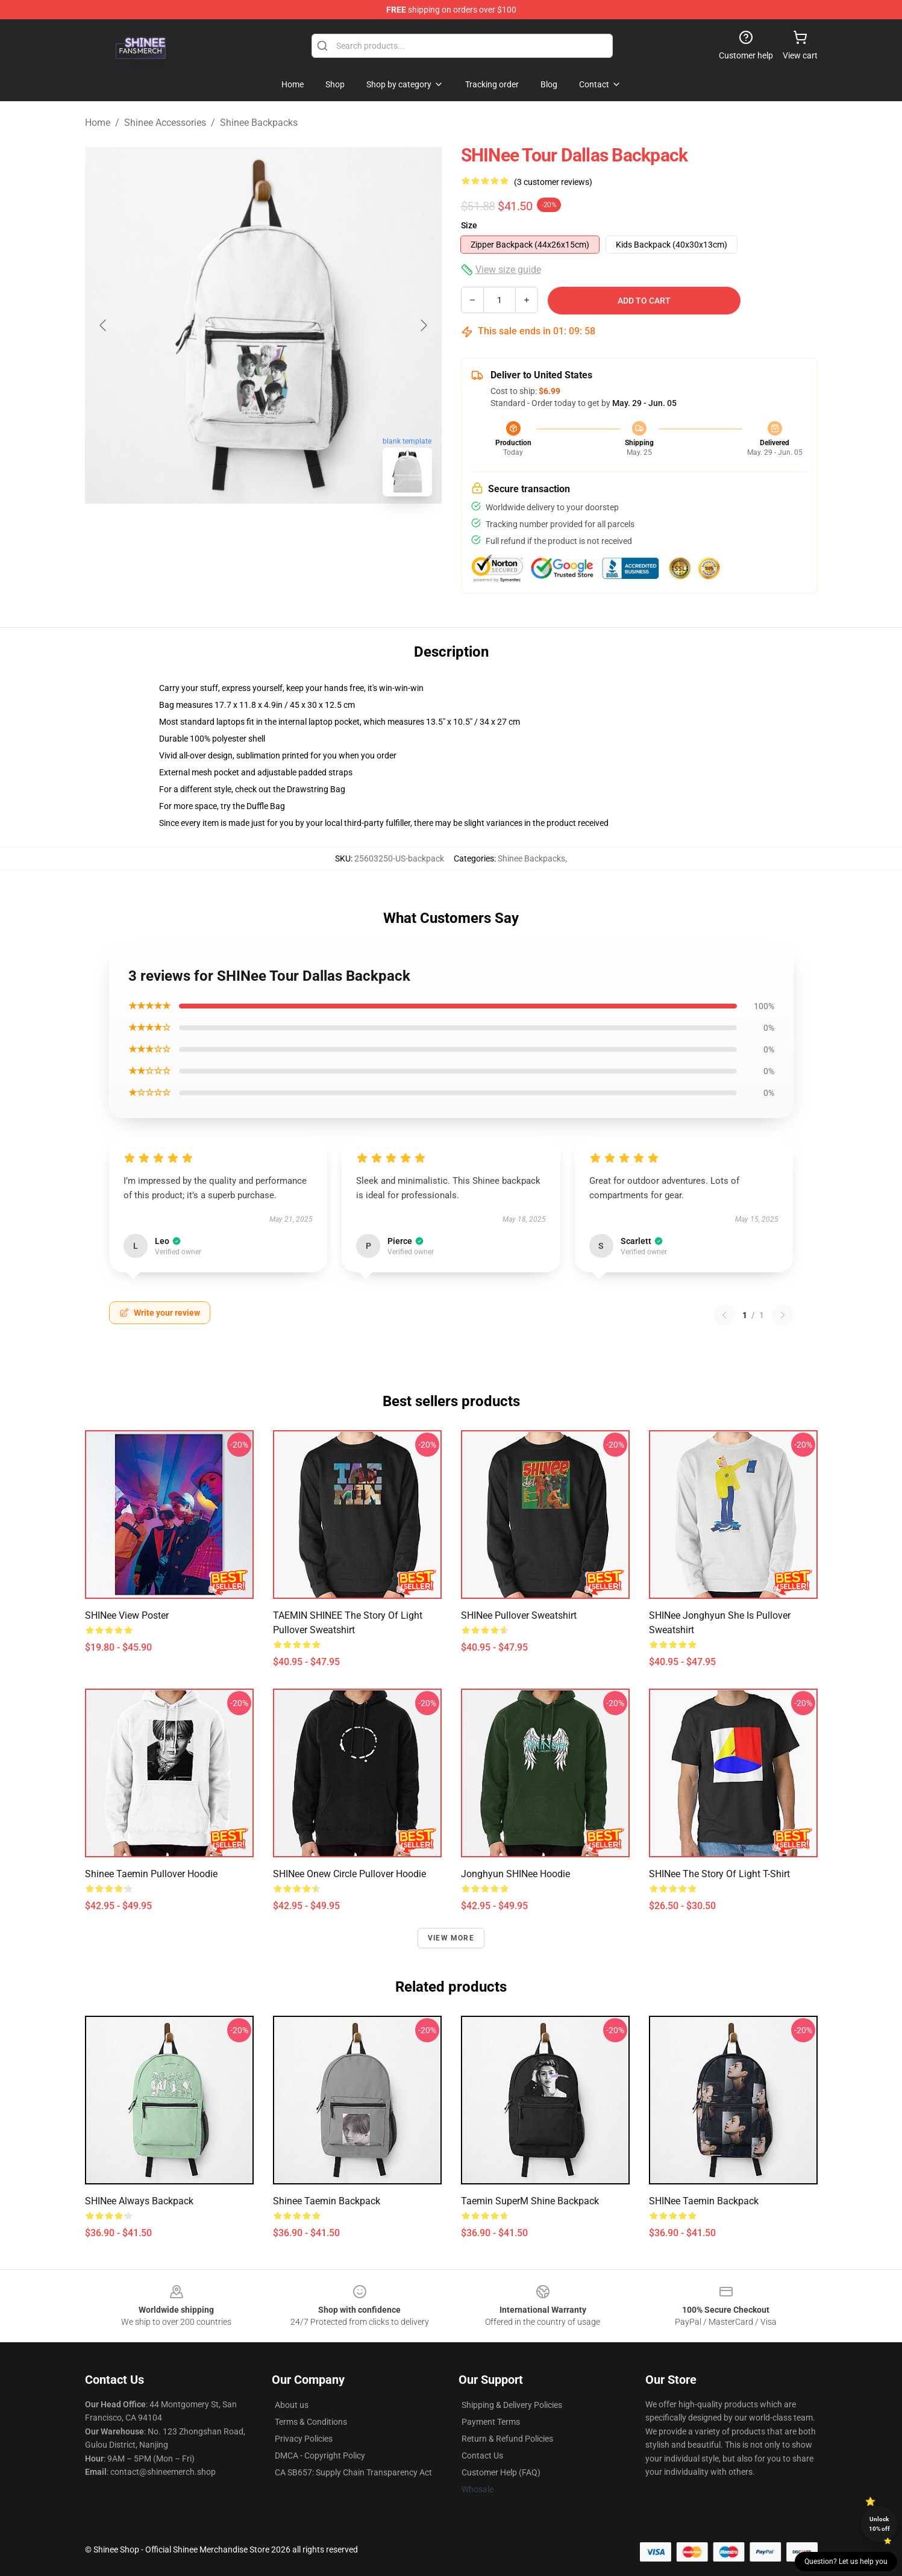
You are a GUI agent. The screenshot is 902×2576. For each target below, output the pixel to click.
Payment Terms (491, 2422)
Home (97, 122)
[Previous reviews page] (724, 1315)
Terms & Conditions (311, 2422)
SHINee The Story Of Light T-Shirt (719, 1874)
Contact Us (482, 2455)
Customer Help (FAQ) (501, 2472)
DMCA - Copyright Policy (320, 2455)
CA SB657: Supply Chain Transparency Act (353, 2472)
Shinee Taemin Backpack (326, 2201)
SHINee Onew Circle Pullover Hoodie (349, 1874)
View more (451, 1938)
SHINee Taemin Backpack (704, 2201)
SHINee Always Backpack (139, 2201)
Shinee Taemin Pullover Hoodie (151, 1874)
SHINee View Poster (127, 1615)
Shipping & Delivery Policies (512, 2405)
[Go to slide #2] (295, 532)
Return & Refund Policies (507, 2438)
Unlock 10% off (879, 2524)
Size (469, 225)
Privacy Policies (304, 2438)
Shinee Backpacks (259, 122)
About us (291, 2405)
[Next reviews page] (783, 1315)
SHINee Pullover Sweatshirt (519, 1615)
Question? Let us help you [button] (846, 2561)
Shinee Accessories (165, 122)
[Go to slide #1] (232, 532)
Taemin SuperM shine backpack (530, 2201)
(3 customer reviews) (553, 182)
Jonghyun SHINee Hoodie (515, 1874)
